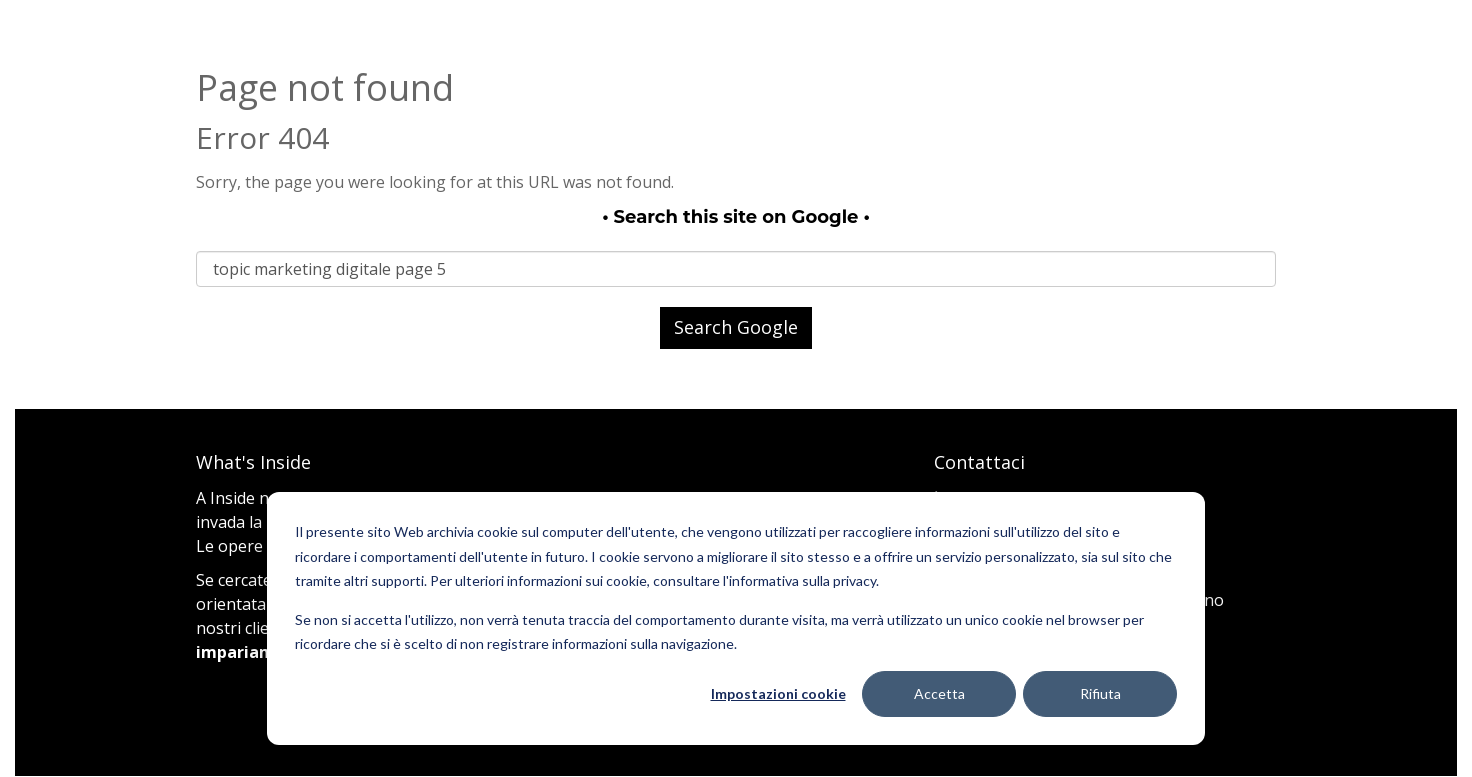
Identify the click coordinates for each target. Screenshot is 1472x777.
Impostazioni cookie (778, 693)
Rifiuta (1100, 693)
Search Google (736, 327)
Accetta (939, 693)
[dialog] (736, 618)
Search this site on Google (736, 217)
